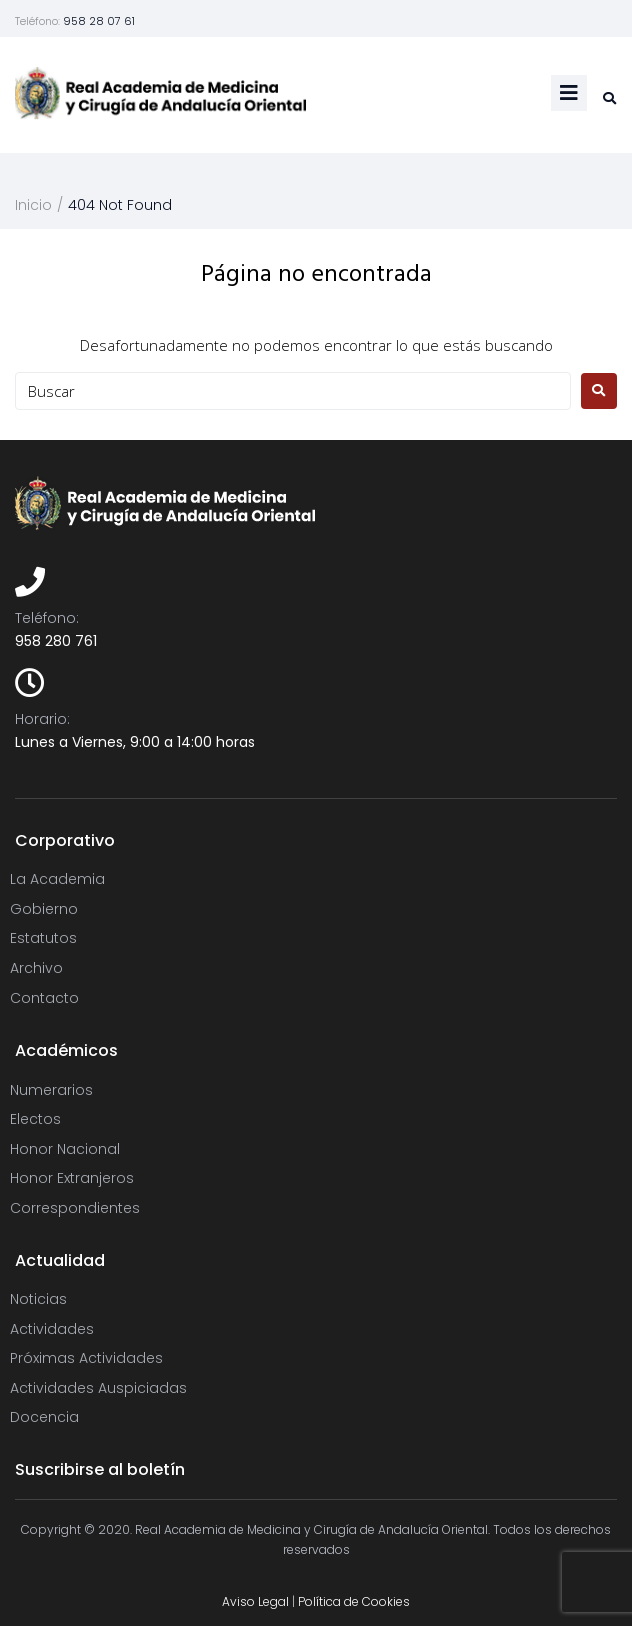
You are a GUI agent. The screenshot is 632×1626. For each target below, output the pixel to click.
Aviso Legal (255, 1601)
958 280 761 (56, 641)
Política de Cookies (354, 1601)
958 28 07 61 (99, 21)
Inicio (33, 205)
